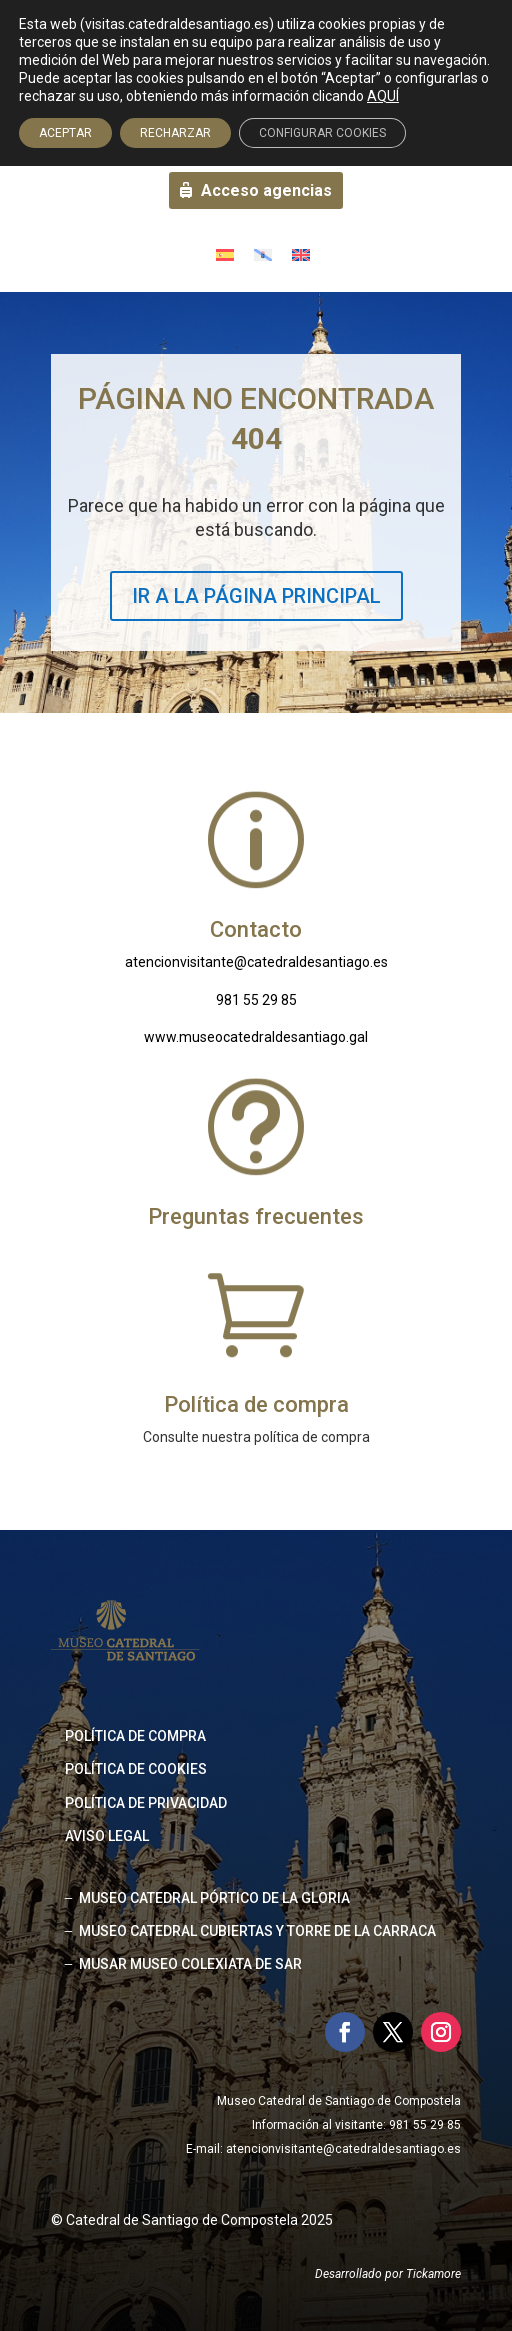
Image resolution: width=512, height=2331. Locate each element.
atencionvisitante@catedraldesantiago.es (256, 962)
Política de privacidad (146, 1803)
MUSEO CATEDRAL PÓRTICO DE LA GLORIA (214, 1898)
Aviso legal (107, 1836)
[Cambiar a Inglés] (301, 254)
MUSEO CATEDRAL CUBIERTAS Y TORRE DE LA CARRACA (257, 1931)
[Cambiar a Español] (225, 254)
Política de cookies (136, 1769)
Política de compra (135, 1736)
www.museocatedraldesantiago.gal (256, 1037)
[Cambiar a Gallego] (263, 254)
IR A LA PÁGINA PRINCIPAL (256, 596)
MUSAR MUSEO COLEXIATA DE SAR (190, 1964)
